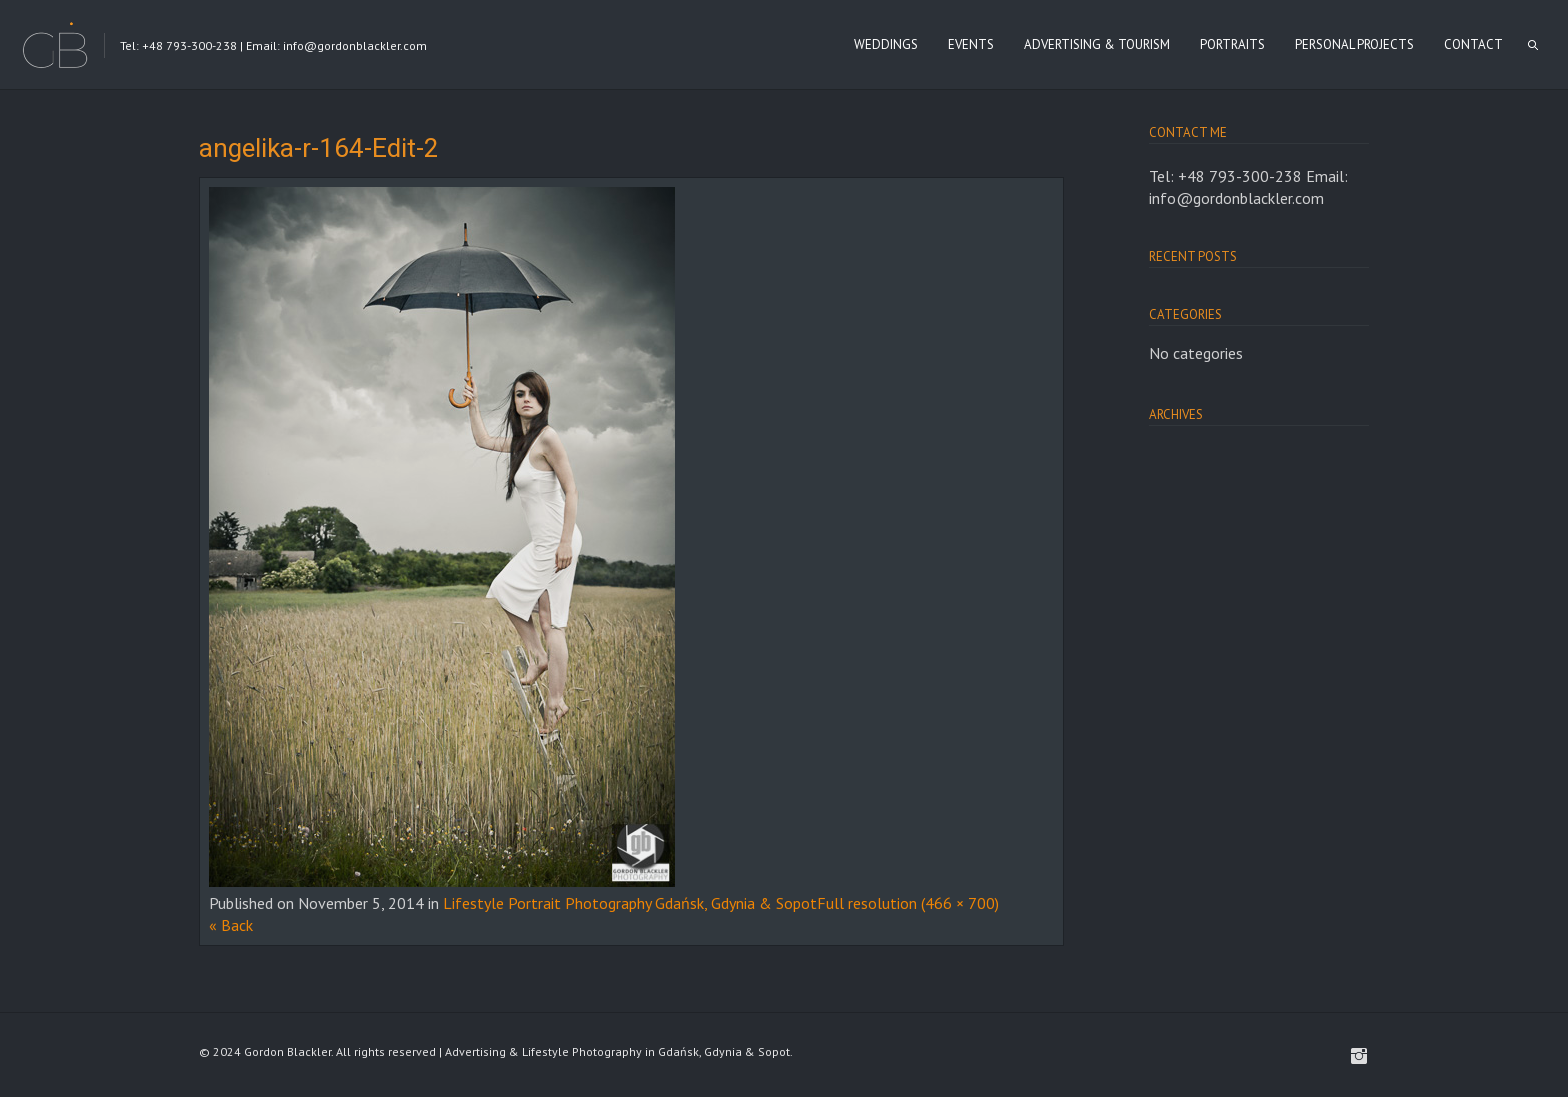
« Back (231, 925)
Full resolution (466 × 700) (908, 903)
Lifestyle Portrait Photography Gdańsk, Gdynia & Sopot (630, 903)
